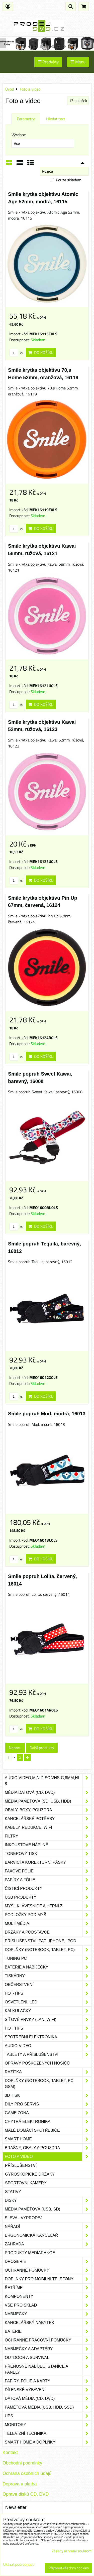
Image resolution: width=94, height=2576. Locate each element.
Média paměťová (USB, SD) (48, 2209)
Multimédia (48, 1923)
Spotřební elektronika (48, 2037)
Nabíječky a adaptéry (48, 2349)
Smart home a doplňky (48, 2442)
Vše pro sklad (48, 2305)
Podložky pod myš (48, 1915)
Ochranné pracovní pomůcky (48, 2340)
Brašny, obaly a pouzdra (48, 2148)
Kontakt (10, 2452)
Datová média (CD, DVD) (48, 2398)
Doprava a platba (20, 2483)
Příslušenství (21, 2165)
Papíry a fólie (48, 1880)
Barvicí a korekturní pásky (48, 1862)
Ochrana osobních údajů (27, 2473)
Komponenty (48, 2296)
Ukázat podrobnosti (18, 2565)
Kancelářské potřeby (48, 1819)
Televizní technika (48, 2433)
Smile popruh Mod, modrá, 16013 (46, 1413)
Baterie (48, 2331)
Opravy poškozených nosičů (37, 2063)
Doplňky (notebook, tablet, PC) (48, 1950)
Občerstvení (48, 1984)
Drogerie (48, 2261)
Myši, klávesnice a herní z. (48, 1906)
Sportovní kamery (25, 2183)
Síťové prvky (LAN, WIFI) (48, 2019)
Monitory (48, 2425)
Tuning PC (48, 1958)
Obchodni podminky (22, 2462)
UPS (48, 2416)
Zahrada (48, 2244)
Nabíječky (48, 2314)
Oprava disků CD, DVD (26, 2494)
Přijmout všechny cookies (69, 2568)
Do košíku (40, 353)
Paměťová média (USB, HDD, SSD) (48, 2407)
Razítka (48, 2072)
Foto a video (48, 2156)
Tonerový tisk (48, 1853)
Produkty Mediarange (30, 2253)
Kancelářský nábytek (48, 2323)
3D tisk (48, 2095)
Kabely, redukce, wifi (48, 1827)
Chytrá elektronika (48, 2121)
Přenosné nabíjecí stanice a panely (48, 2369)
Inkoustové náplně (48, 1845)
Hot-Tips (48, 1993)
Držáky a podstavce (48, 1932)
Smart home (48, 2139)
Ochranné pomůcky (48, 2270)
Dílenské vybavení (48, 2390)
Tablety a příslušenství (48, 2054)
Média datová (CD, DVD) (48, 1792)
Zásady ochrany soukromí (72, 2551)
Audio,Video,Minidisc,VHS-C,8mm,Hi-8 (48, 1781)
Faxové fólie (48, 1871)
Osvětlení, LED (48, 2002)
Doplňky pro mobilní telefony (48, 2279)
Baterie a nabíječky (48, 1967)
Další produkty (42, 1748)
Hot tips (48, 2028)
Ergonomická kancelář (48, 2235)
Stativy (13, 2192)
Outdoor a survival (48, 2357)
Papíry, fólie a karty (48, 2381)
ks (16, 352)
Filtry (48, 1836)
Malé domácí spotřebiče (48, 2130)
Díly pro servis (48, 2104)
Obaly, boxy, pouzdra (48, 1810)
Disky (48, 2200)
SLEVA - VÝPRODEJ (23, 2218)
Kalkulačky (48, 2011)
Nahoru (15, 1748)
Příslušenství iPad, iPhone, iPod (40, 1941)
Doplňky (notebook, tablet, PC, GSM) (48, 2084)
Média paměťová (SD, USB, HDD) (48, 1801)
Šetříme (48, 2288)
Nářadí (48, 2226)
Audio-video (48, 2046)
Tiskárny (48, 1976)
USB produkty (48, 1897)
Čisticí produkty (48, 1888)
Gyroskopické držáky (30, 2174)
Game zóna (48, 2113)
